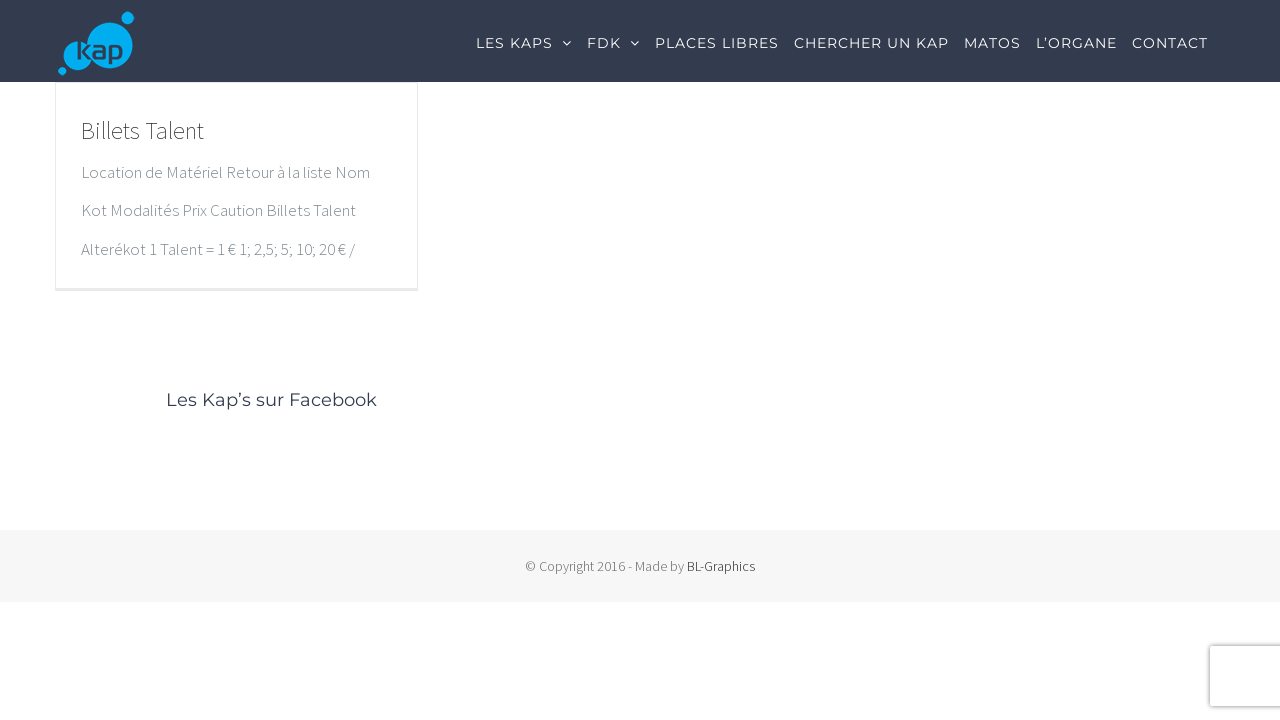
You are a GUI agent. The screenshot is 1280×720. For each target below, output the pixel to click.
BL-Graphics (721, 566)
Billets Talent (142, 130)
